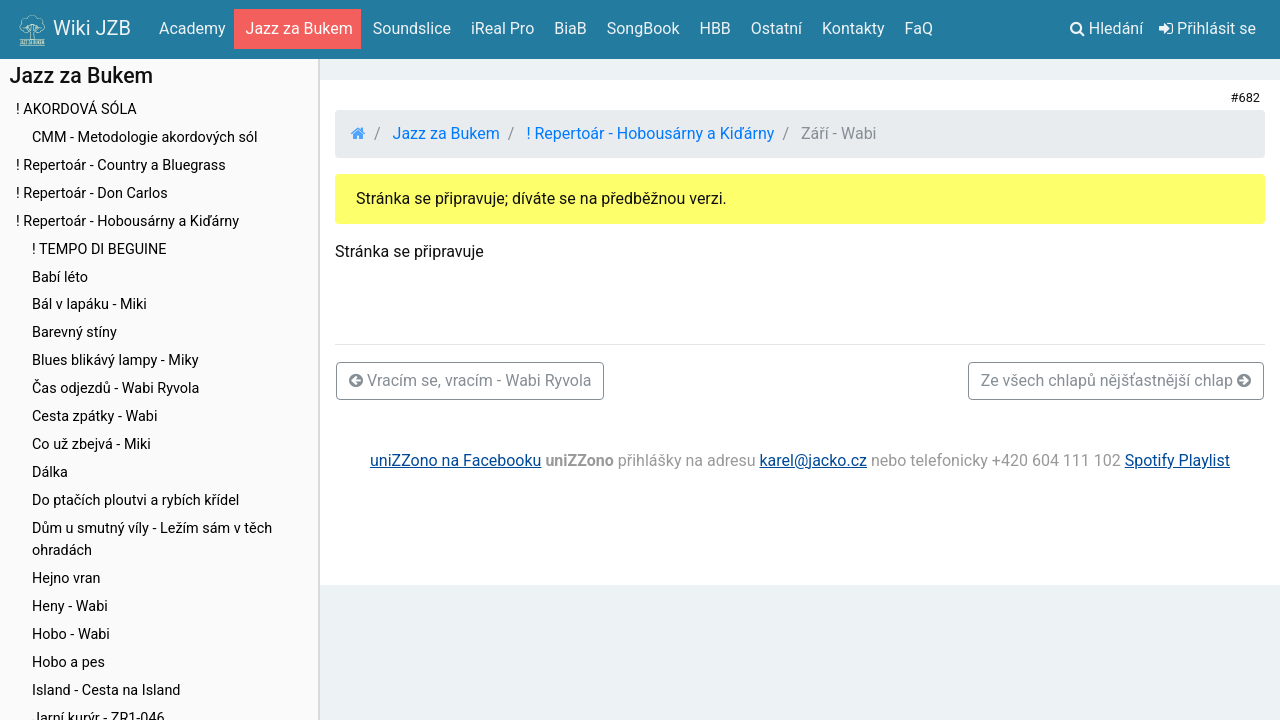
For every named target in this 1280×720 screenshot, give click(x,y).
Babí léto (60, 277)
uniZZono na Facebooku (455, 460)
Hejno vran (66, 578)
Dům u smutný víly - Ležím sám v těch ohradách (152, 539)
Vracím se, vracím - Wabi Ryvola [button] (470, 380)
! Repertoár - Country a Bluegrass (121, 165)
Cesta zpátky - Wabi (94, 416)
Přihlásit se (1207, 28)
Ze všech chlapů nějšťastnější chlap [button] (1116, 380)
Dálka (50, 472)
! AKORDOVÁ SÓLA (76, 109)
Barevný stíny (74, 332)
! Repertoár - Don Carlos (92, 193)
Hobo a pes (68, 662)
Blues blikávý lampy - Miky (115, 360)
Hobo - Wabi (71, 634)
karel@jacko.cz (813, 460)
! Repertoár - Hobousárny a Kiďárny (127, 221)
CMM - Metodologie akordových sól (145, 137)
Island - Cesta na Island (106, 690)
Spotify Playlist (1177, 460)
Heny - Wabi (70, 606)
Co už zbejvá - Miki (91, 444)
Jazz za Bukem (446, 133)
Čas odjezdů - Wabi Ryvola (115, 388)
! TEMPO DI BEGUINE (99, 249)
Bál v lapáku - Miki (89, 304)
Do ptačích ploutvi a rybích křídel (135, 500)
